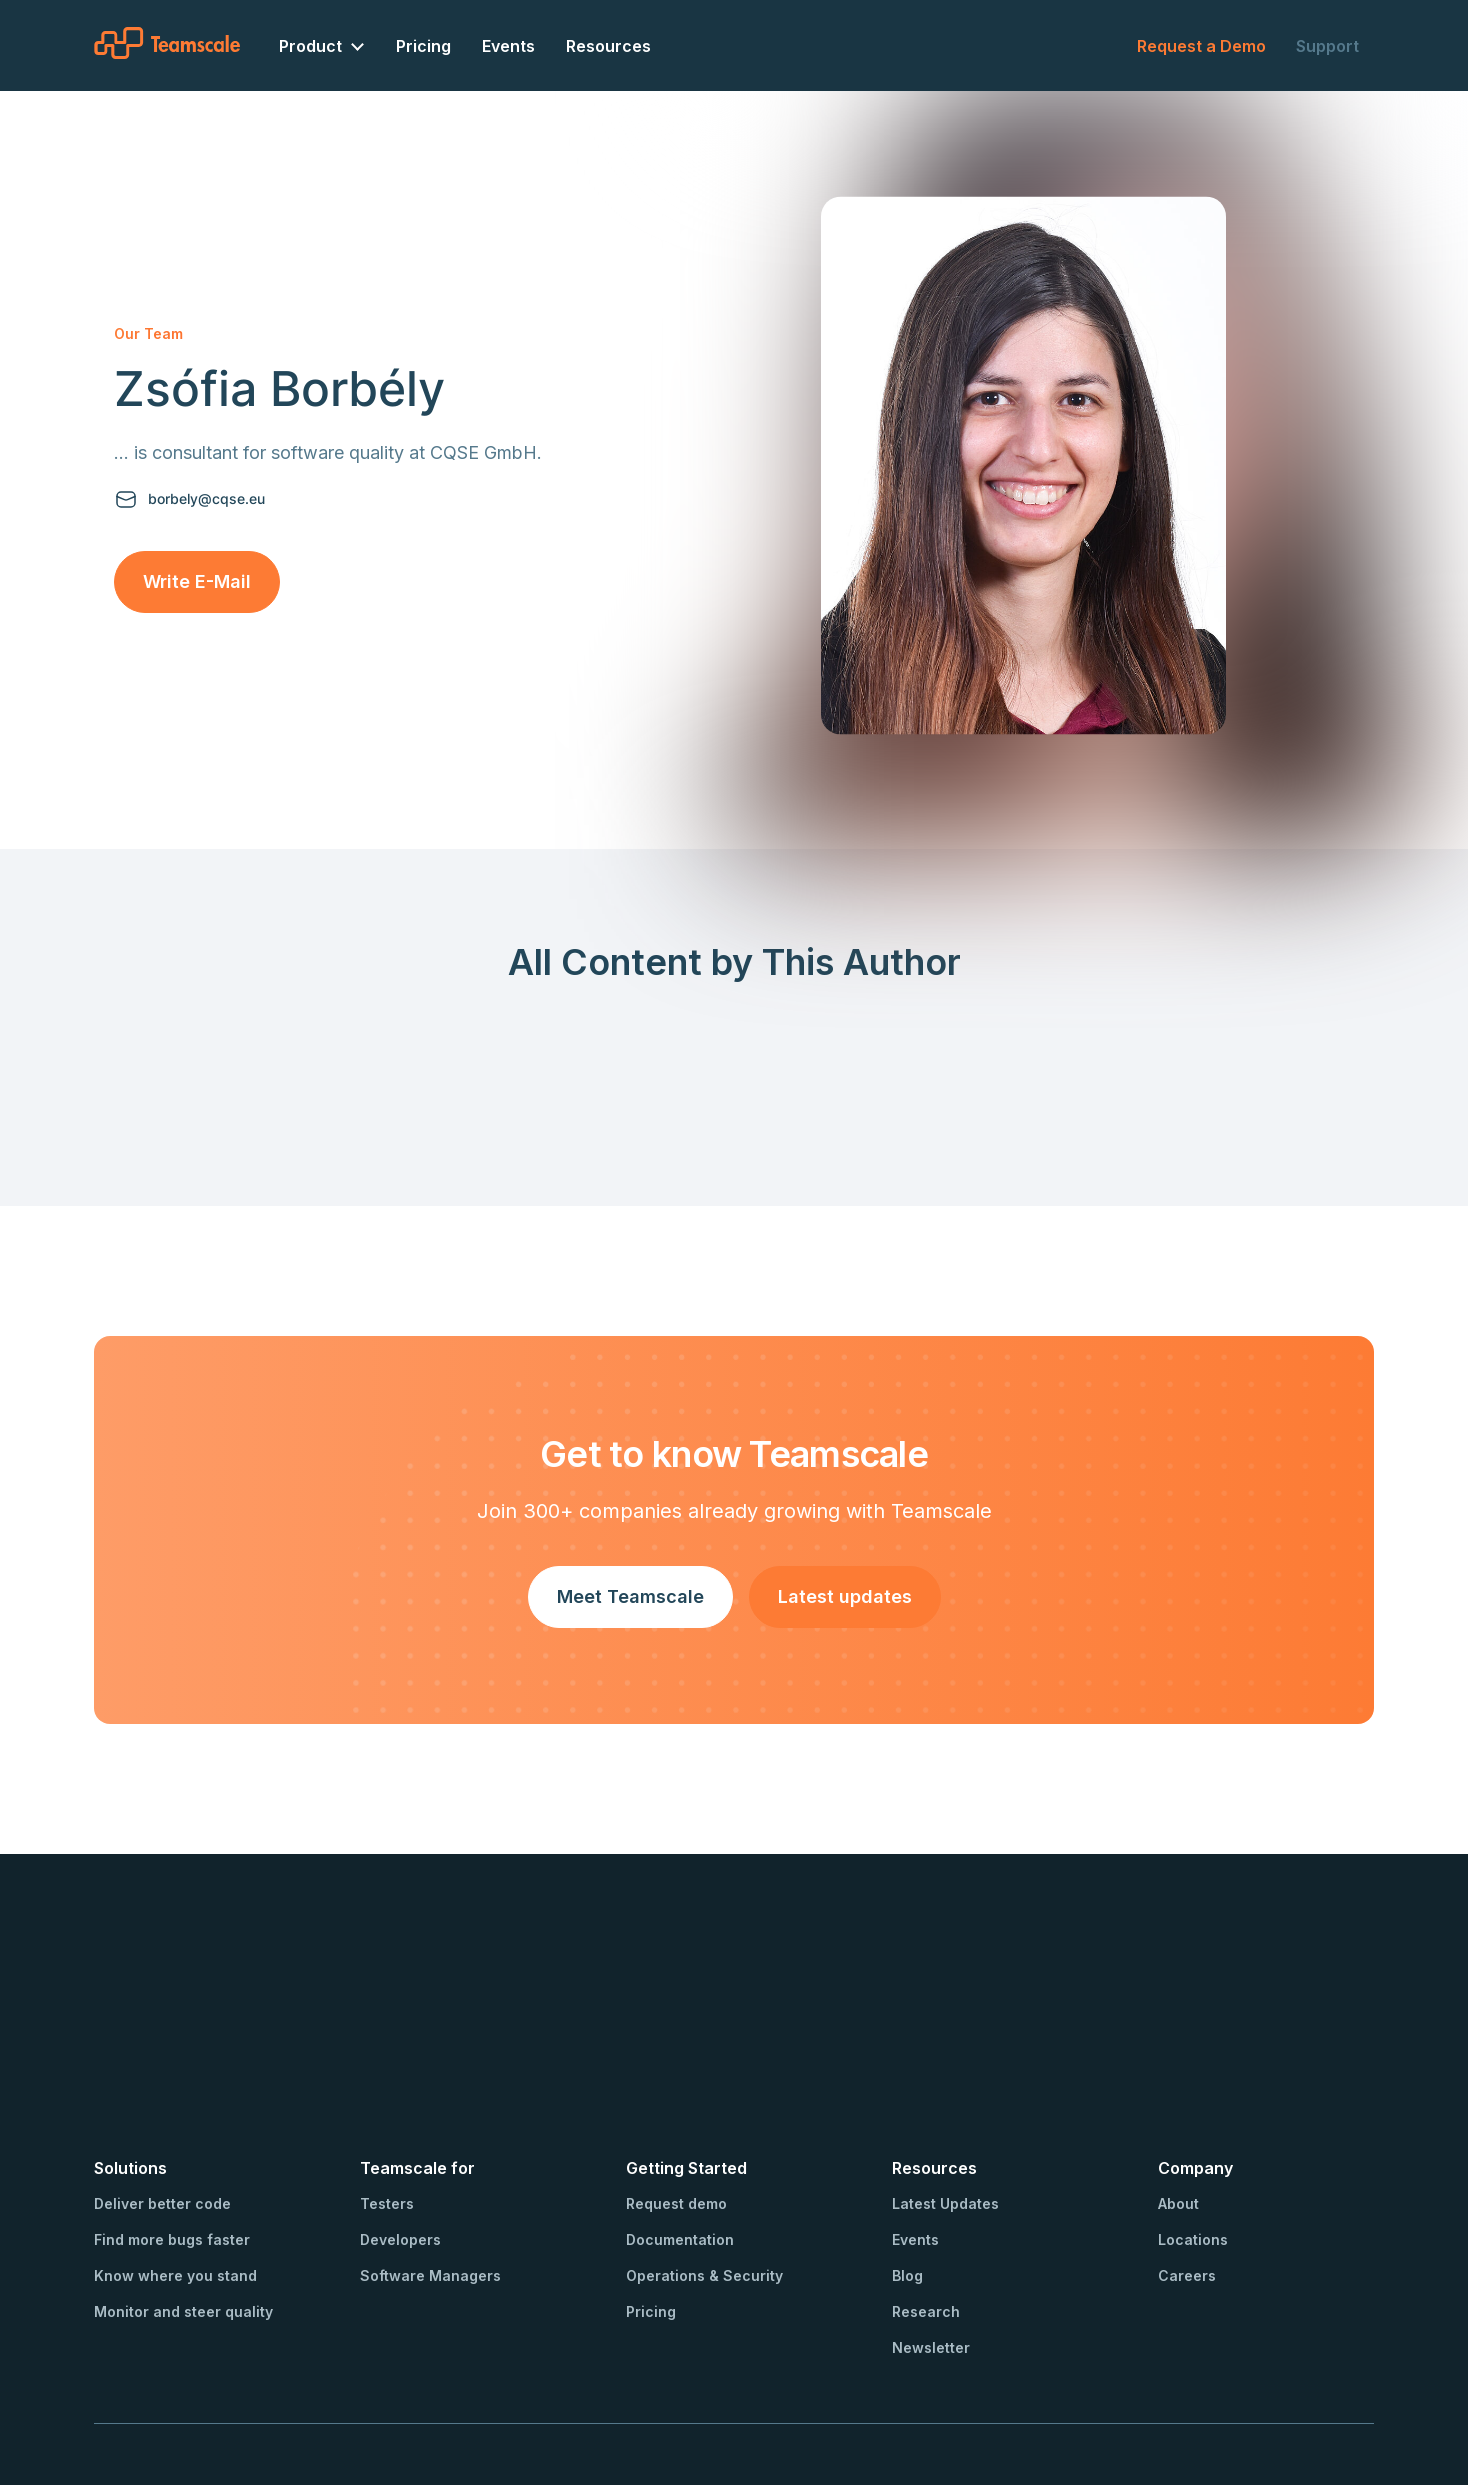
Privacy (364, 2386)
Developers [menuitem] (400, 2124)
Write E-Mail (197, 581)
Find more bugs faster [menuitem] (172, 2124)
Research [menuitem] (926, 2196)
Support (1327, 46)
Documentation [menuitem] (680, 2124)
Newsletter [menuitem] (931, 2232)
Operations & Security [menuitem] (704, 2160)
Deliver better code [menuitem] (162, 2088)
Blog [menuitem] (907, 2160)
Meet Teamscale (630, 1596)
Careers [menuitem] (1187, 2160)
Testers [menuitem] (387, 2088)
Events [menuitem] (508, 46)
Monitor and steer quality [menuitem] (183, 2196)
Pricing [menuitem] (423, 46)
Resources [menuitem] (608, 46)
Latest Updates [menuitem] (945, 2088)
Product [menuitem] (310, 46)
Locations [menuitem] (1193, 2124)
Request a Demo (1201, 46)
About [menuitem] (1178, 2088)
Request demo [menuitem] (676, 2088)
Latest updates (845, 1596)
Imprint (301, 2386)
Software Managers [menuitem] (430, 2160)
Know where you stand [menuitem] (175, 2160)
